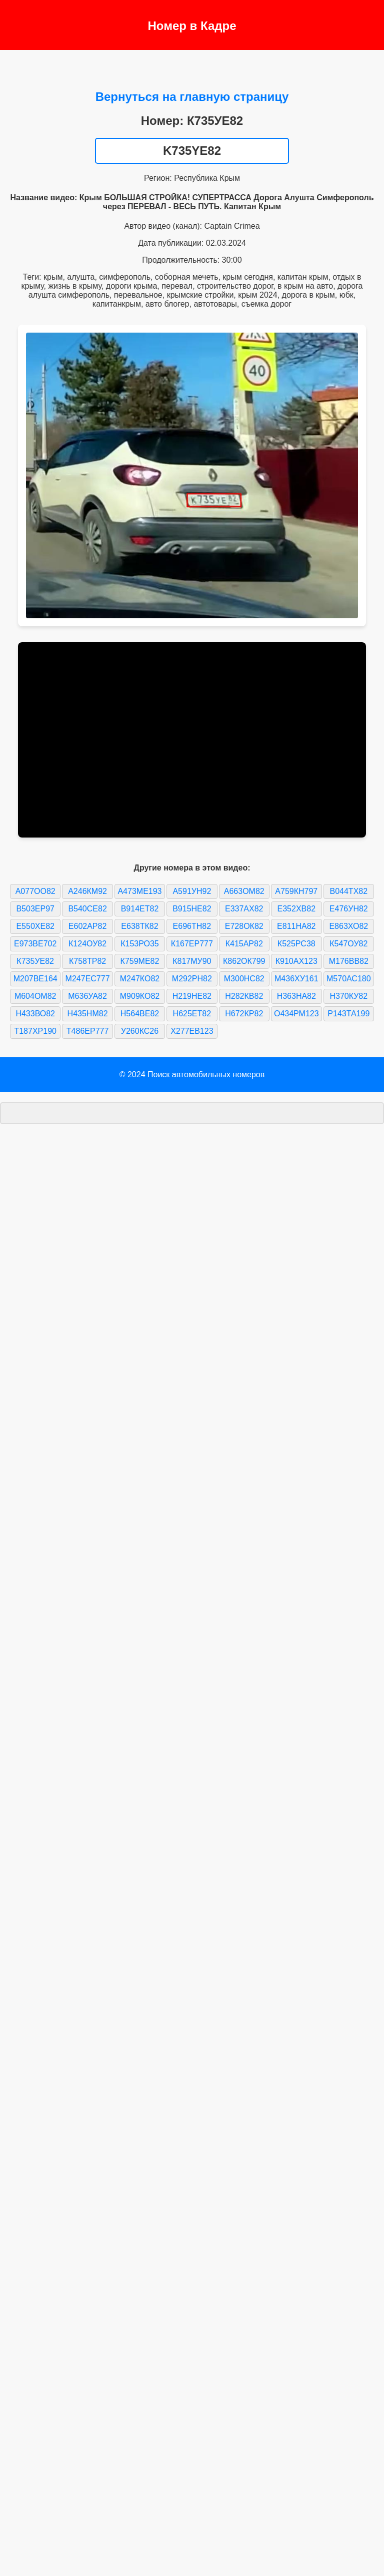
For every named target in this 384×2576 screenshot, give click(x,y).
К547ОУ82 (349, 943)
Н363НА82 (296, 996)
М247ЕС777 (88, 978)
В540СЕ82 (87, 908)
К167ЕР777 (192, 943)
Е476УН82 (349, 908)
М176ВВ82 (348, 961)
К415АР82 (244, 943)
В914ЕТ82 (140, 908)
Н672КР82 (244, 1013)
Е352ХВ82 (297, 908)
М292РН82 (192, 978)
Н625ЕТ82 (192, 1013)
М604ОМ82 (35, 996)
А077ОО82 (36, 891)
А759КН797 (296, 891)
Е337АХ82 (244, 908)
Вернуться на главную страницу (192, 96)
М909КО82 (140, 996)
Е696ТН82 (192, 926)
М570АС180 (348, 978)
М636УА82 (87, 996)
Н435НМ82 (88, 1013)
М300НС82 (244, 978)
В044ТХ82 (349, 891)
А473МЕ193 (140, 891)
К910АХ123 (297, 961)
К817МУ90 (191, 961)
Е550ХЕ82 (35, 926)
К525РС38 (297, 943)
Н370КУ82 (349, 996)
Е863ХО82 (348, 926)
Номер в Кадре (192, 25)
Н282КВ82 (244, 996)
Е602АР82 (87, 926)
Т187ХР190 (35, 1031)
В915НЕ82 (191, 908)
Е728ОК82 (244, 926)
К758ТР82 (87, 961)
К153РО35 (139, 943)
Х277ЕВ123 (191, 1031)
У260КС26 (139, 1031)
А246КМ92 (87, 891)
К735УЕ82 (35, 961)
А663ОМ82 (244, 891)
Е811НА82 (296, 926)
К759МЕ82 (140, 961)
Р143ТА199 (349, 1013)
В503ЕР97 (35, 908)
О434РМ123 (296, 1013)
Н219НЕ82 (192, 996)
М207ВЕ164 (36, 978)
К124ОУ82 (87, 943)
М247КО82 (140, 978)
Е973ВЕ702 (35, 943)
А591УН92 (191, 891)
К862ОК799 (244, 961)
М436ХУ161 (296, 978)
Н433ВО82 (35, 1013)
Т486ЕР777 (87, 1031)
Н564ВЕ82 (139, 1013)
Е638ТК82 (139, 926)
